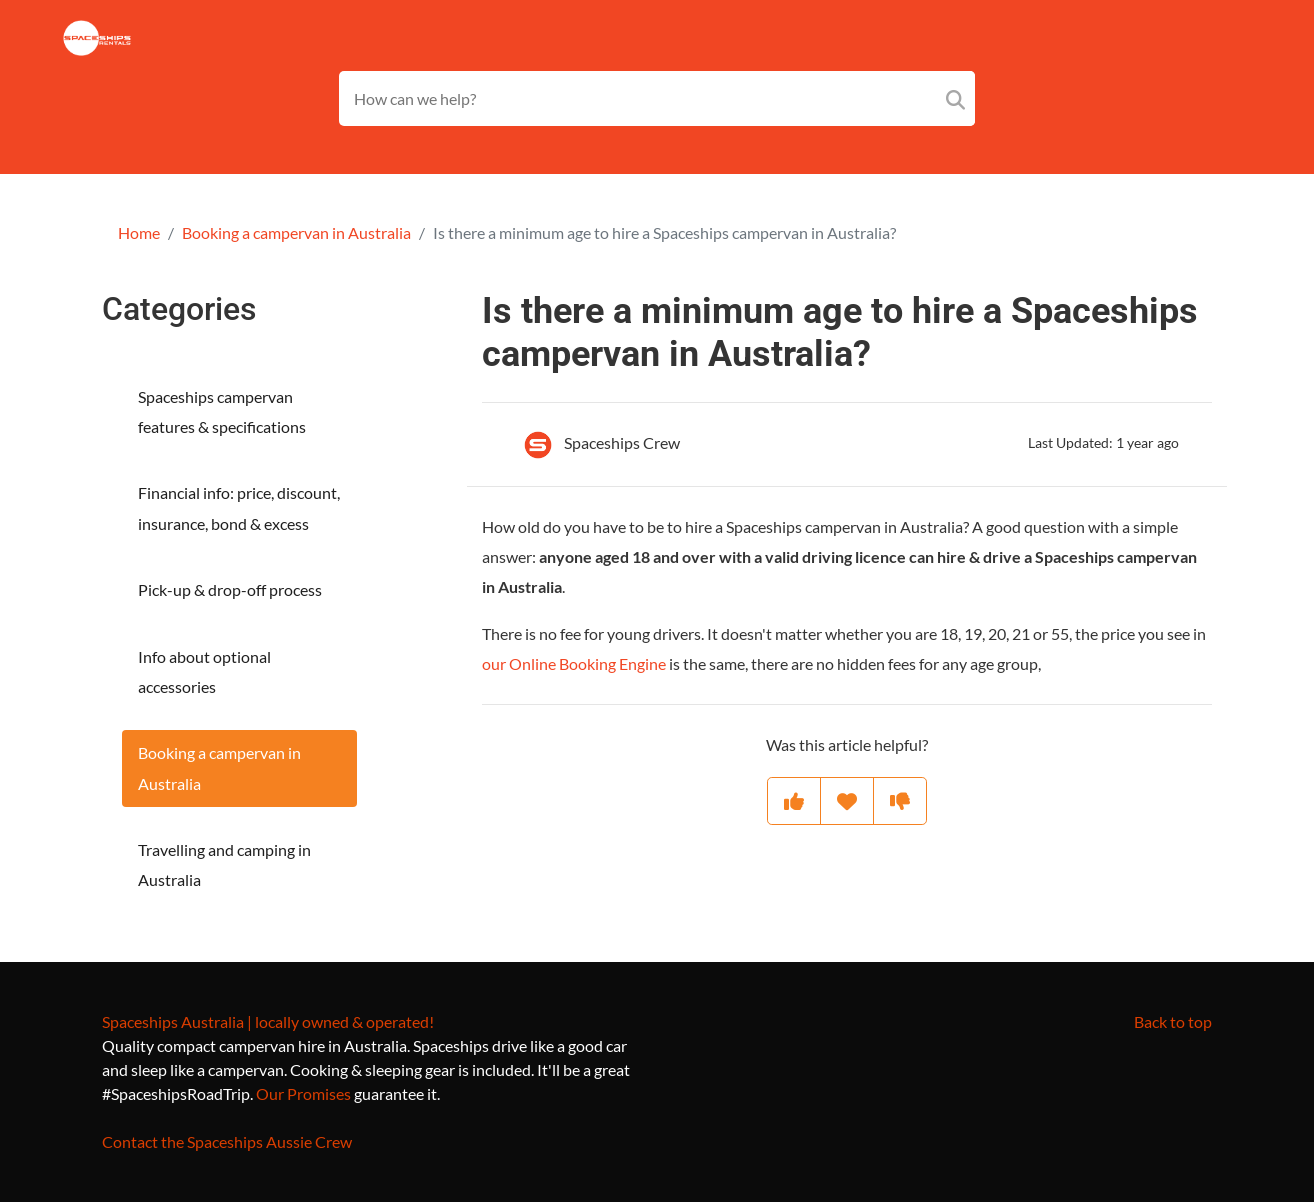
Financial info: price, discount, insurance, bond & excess (239, 507)
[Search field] (657, 98)
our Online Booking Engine (574, 663)
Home (139, 232)
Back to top (1173, 1021)
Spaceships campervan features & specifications (222, 411)
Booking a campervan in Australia (296, 232)
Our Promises (303, 1093)
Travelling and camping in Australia (224, 864)
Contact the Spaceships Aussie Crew (227, 1141)
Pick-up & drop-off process (230, 589)
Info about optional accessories (204, 671)
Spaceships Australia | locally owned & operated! (268, 1021)
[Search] (955, 98)
